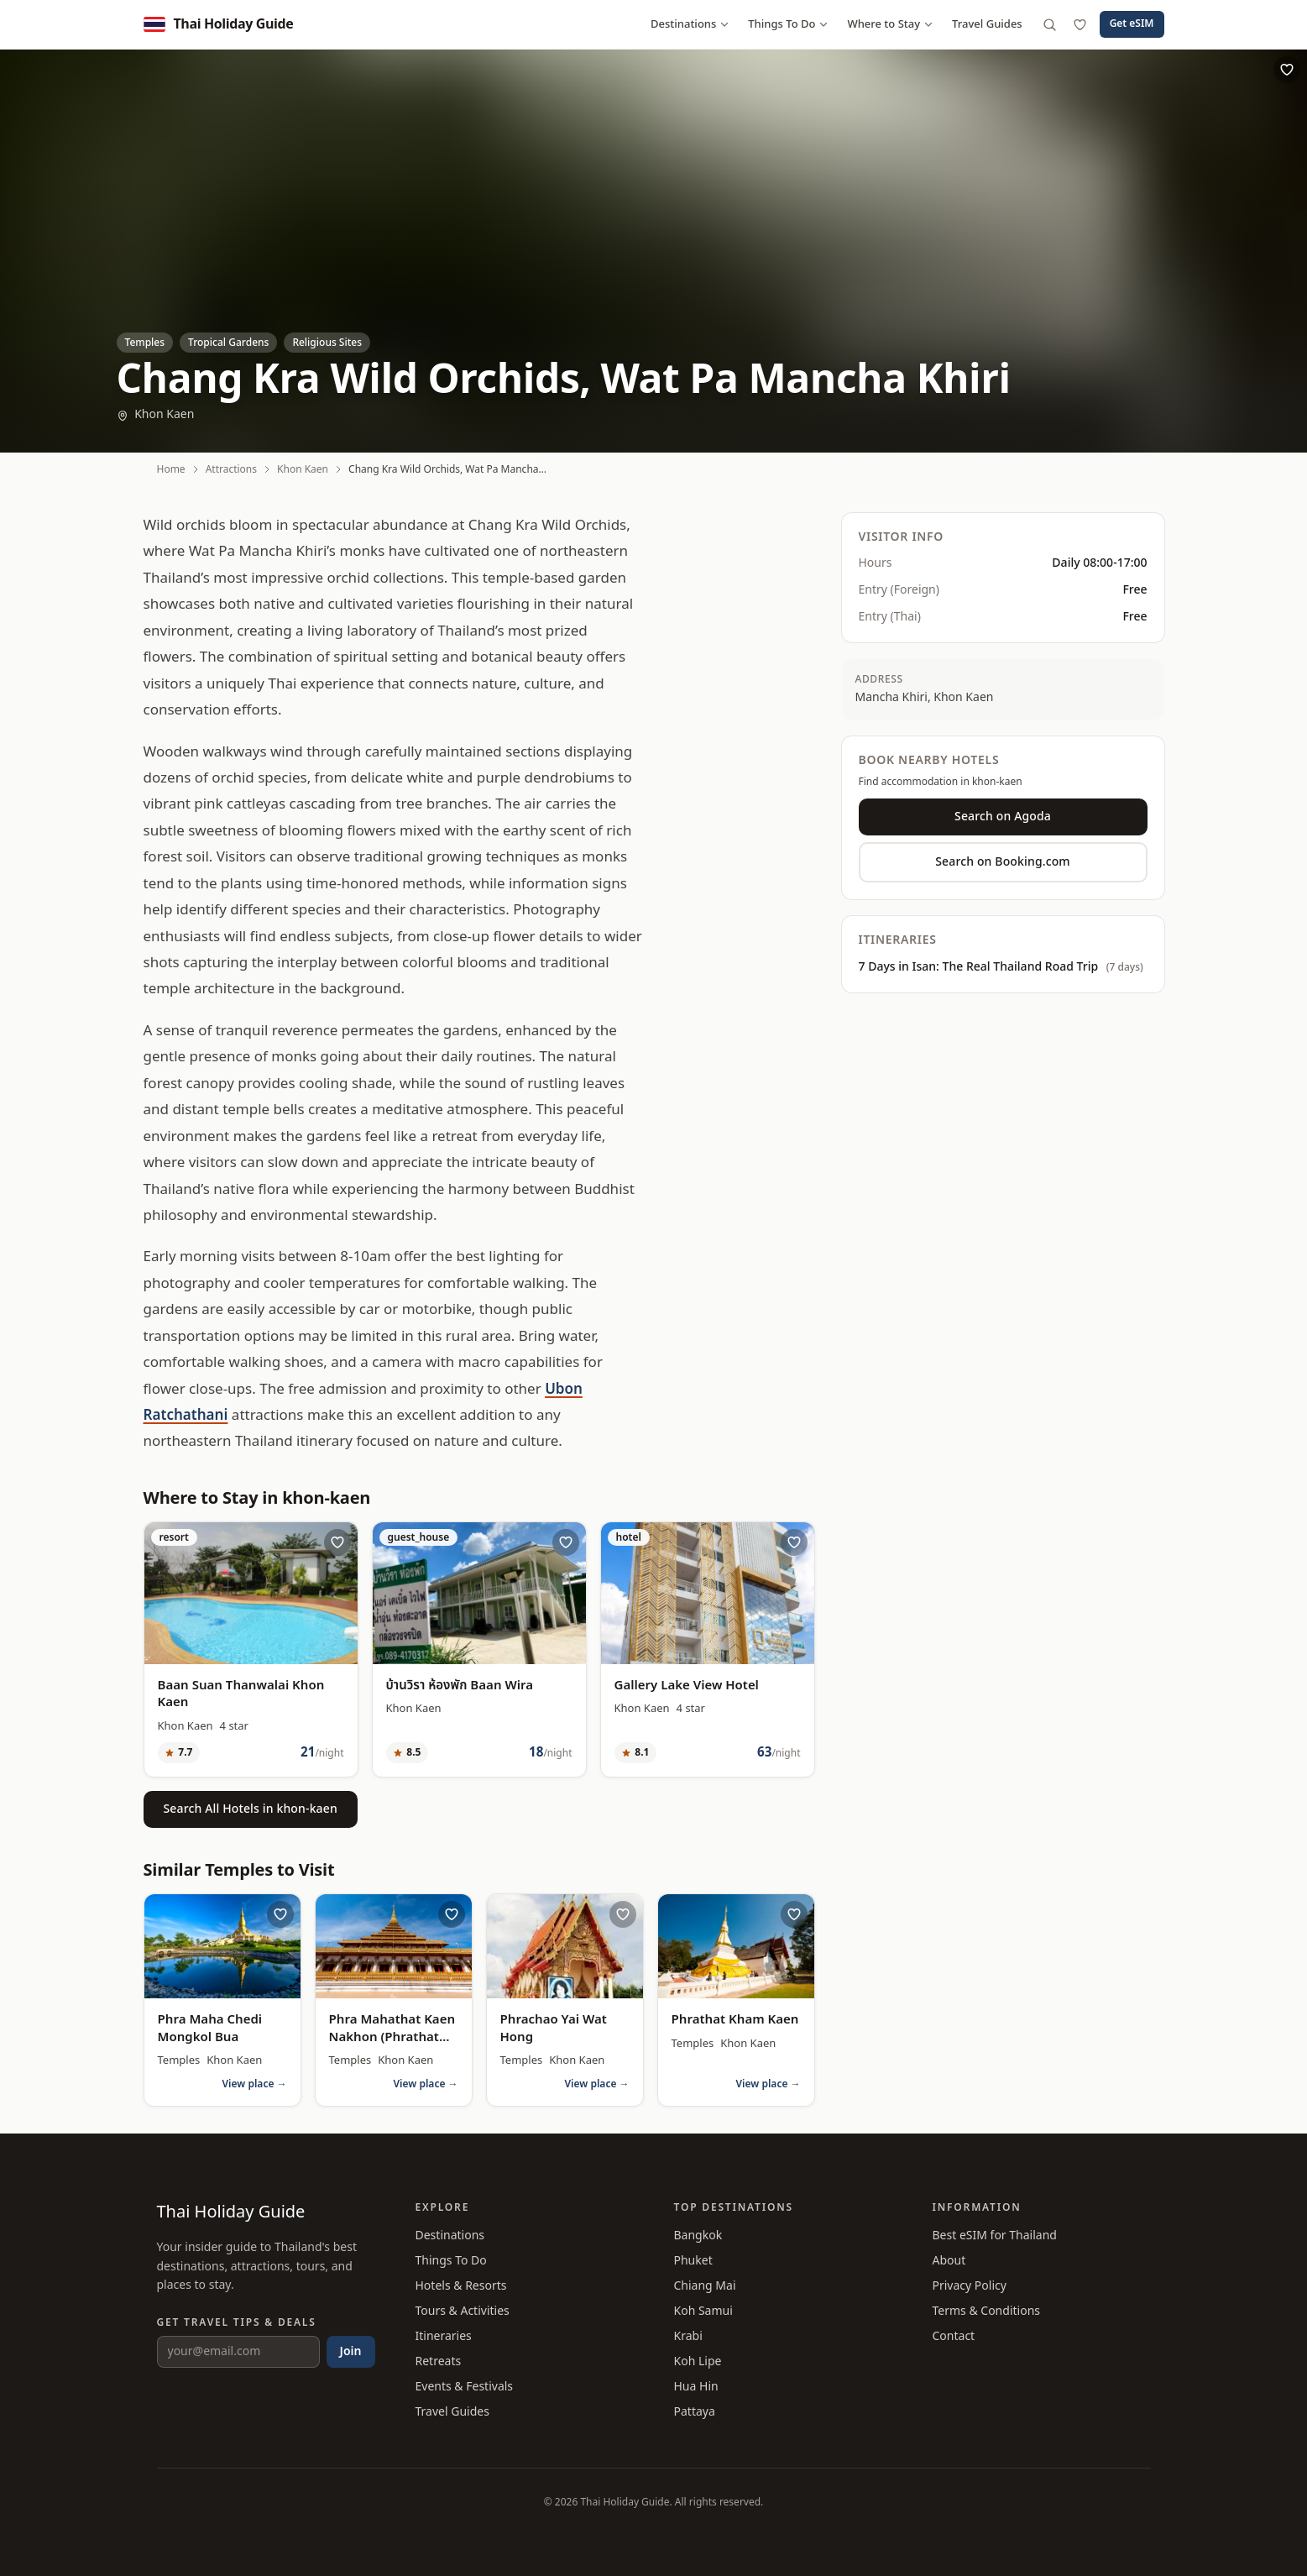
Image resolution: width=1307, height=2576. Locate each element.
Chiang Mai (705, 2286)
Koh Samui (703, 2311)
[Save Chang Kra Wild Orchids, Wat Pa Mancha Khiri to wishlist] (1286, 69)
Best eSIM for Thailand (995, 2235)
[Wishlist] (1080, 24)
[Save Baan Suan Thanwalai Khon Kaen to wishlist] (337, 1542)
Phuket (693, 2261)
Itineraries (444, 2336)
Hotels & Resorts (461, 2286)
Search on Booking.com (1002, 862)
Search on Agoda (1002, 816)
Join (351, 2351)
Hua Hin (696, 2386)
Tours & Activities (463, 2311)
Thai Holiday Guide (231, 2212)
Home (171, 469)
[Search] (1050, 24)
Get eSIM (1132, 23)
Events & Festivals (465, 2386)
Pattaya (694, 2412)
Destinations (690, 24)
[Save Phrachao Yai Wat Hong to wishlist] (622, 1914)
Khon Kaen (156, 414)
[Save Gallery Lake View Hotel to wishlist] (794, 1542)
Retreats (439, 2361)
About (949, 2261)
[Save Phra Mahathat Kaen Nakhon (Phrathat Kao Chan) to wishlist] (451, 1914)
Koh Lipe (698, 2361)
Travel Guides (987, 24)
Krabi (688, 2336)
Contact (954, 2336)
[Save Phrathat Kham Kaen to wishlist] (794, 1914)
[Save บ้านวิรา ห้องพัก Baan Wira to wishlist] (565, 1542)
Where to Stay (890, 24)
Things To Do (788, 24)
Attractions (231, 469)
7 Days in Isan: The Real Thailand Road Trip (1001, 967)
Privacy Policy (969, 2286)
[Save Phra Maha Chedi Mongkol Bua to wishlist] (280, 1914)
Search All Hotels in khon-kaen (250, 1809)
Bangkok (698, 2235)
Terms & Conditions (987, 2311)
